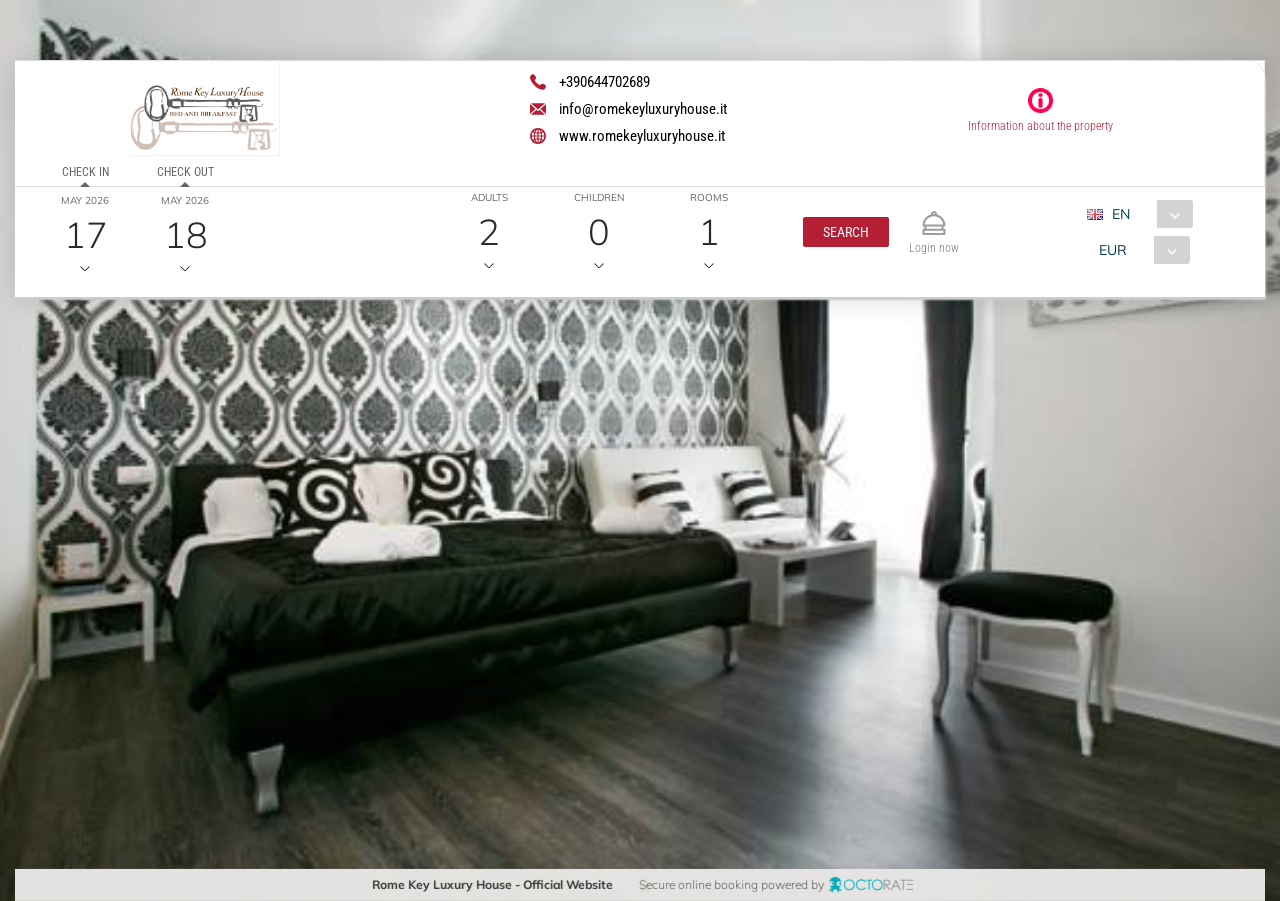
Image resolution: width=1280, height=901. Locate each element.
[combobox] (1146, 214)
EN (1120, 214)
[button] (845, 232)
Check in (85, 172)
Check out (184, 172)
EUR (1112, 250)
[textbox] (163, 457)
